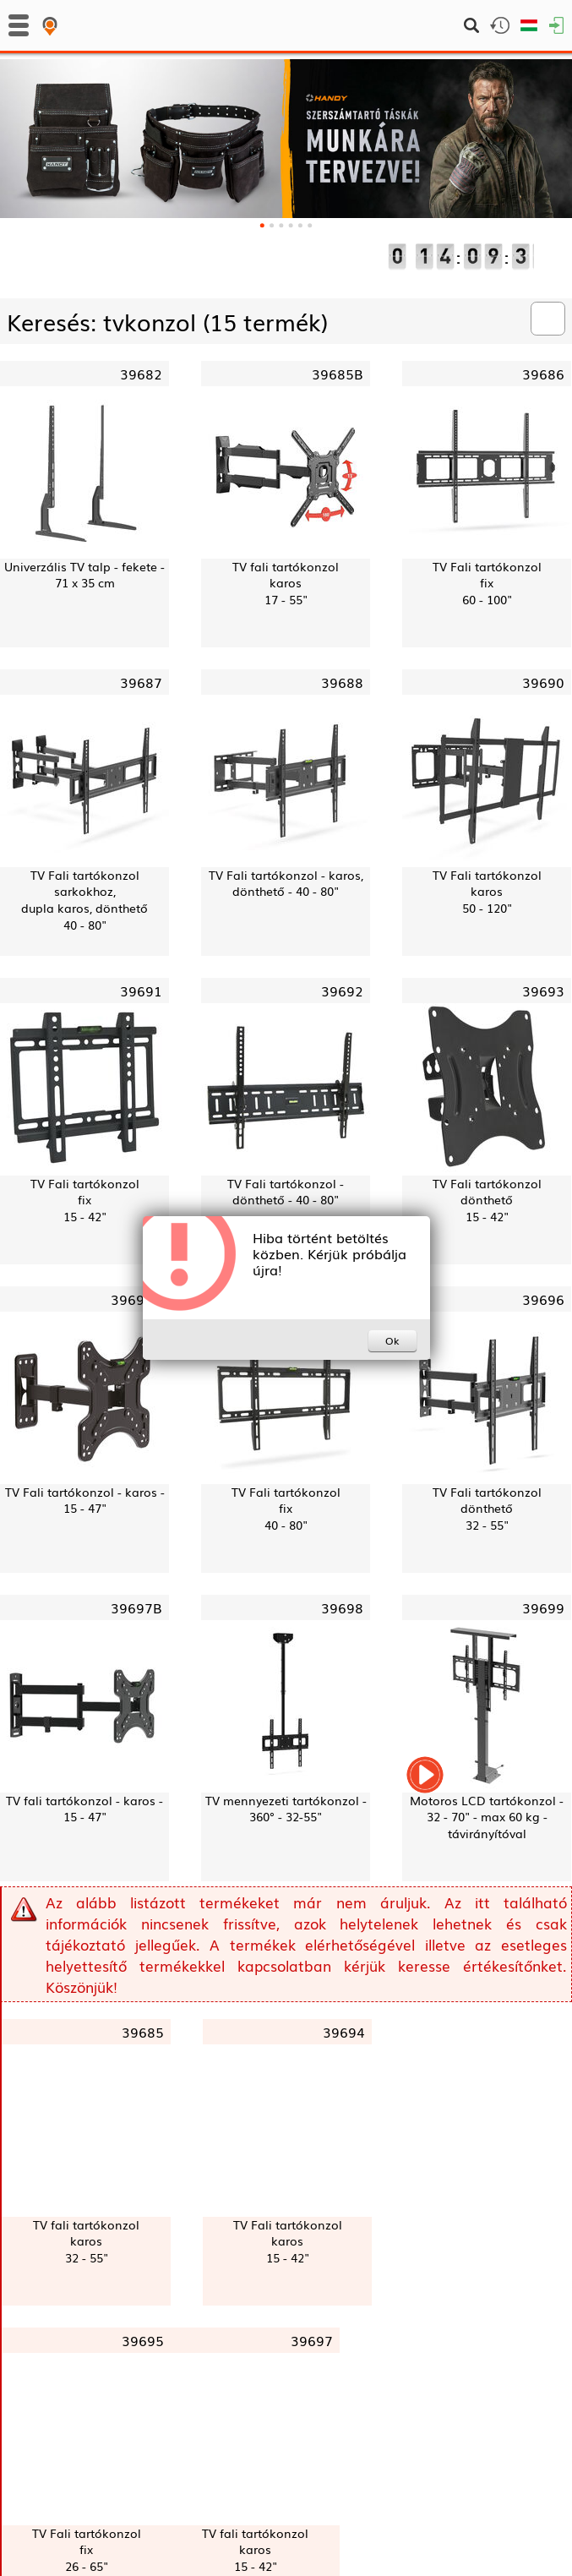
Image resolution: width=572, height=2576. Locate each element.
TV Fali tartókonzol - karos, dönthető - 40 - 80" (286, 883)
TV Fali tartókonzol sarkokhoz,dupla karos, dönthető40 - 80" (84, 900)
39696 (543, 1299)
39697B (136, 1607)
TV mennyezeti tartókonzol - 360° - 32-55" (286, 1809)
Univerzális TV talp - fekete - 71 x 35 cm (84, 575)
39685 (143, 2032)
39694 (344, 2032)
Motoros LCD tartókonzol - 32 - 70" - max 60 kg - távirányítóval (487, 1817)
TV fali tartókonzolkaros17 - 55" (285, 583)
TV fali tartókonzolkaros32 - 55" (86, 2241)
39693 (543, 990)
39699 (543, 1607)
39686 (543, 373)
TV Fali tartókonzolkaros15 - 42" (287, 2241)
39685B (337, 373)
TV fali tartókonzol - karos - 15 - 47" (84, 1809)
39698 (342, 1607)
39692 (342, 990)
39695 (143, 2340)
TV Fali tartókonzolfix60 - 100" (487, 583)
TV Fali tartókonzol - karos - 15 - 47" (85, 1500)
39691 (141, 990)
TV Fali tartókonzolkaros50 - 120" (487, 891)
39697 (312, 2340)
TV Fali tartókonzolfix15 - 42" (84, 1200)
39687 (141, 682)
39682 (141, 373)
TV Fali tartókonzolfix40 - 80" (286, 1508)
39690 (543, 682)
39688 (342, 682)
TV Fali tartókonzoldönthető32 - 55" (487, 1508)
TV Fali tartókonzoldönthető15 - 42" (487, 1200)
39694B (136, 1299)
